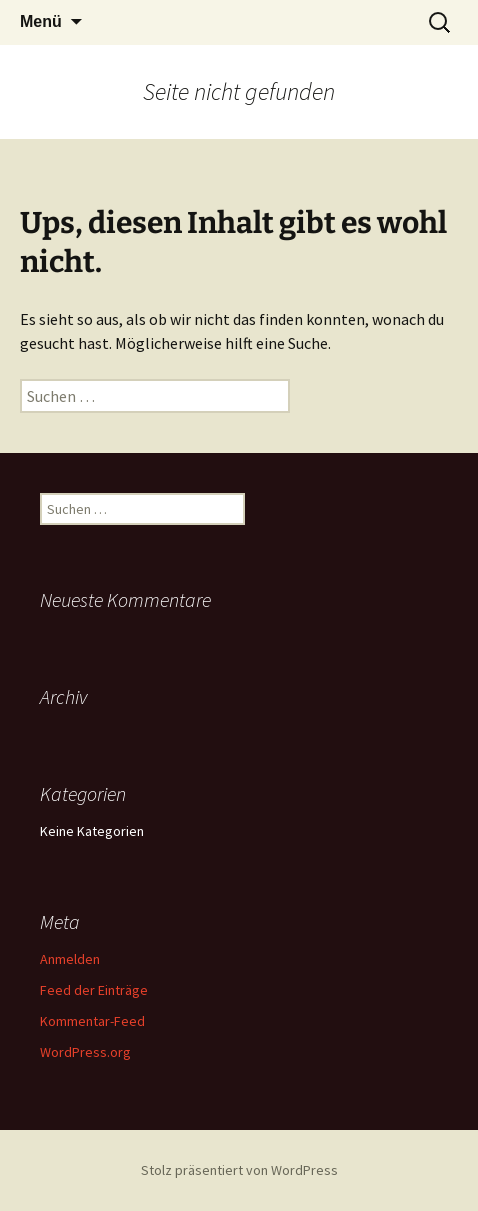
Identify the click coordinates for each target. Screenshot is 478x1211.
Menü (41, 21)
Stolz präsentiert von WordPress (239, 1170)
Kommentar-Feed (92, 1021)
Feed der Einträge (94, 990)
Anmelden (70, 959)
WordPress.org (85, 1052)
